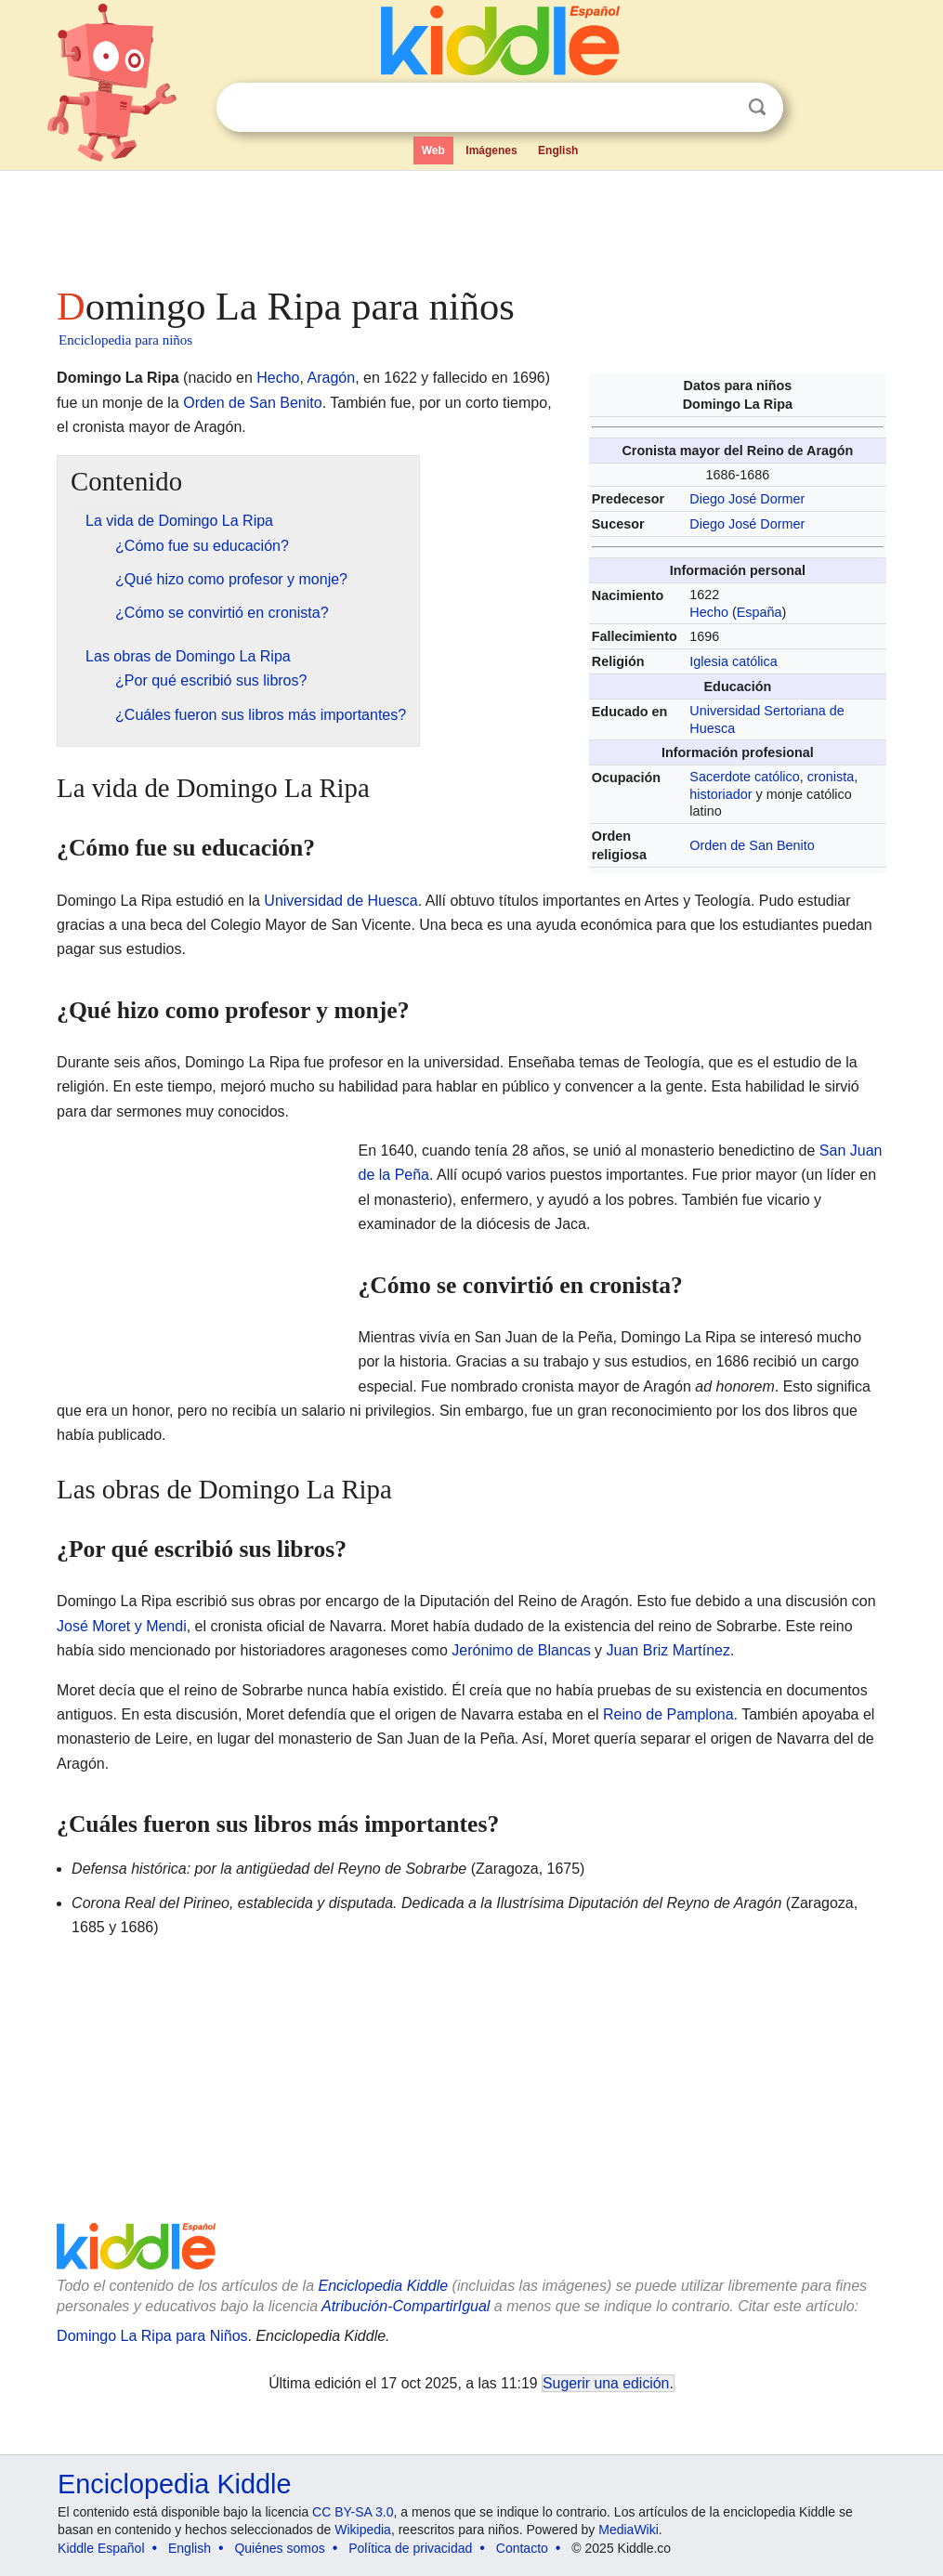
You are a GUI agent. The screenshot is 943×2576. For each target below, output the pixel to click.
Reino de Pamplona (668, 1714)
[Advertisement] (470, 223)
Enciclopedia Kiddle (383, 2286)
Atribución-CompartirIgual (405, 2306)
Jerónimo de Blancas (521, 1650)
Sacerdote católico (744, 776)
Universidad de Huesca (340, 901)
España (759, 612)
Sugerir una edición (606, 2383)
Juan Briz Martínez (668, 1650)
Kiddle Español (101, 2548)
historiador (720, 794)
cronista (830, 776)
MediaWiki (628, 2529)
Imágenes (491, 150)
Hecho (708, 612)
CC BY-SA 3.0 (352, 2511)
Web (433, 150)
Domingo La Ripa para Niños (152, 2336)
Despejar (719, 108)
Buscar (757, 107)
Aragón (332, 378)
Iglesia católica (733, 661)
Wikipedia (362, 2529)
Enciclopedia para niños (125, 340)
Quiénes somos (279, 2548)
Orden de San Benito (751, 845)
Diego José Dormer (747, 498)
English (558, 150)
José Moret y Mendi (122, 1626)
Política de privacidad (410, 2548)
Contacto (522, 2548)
